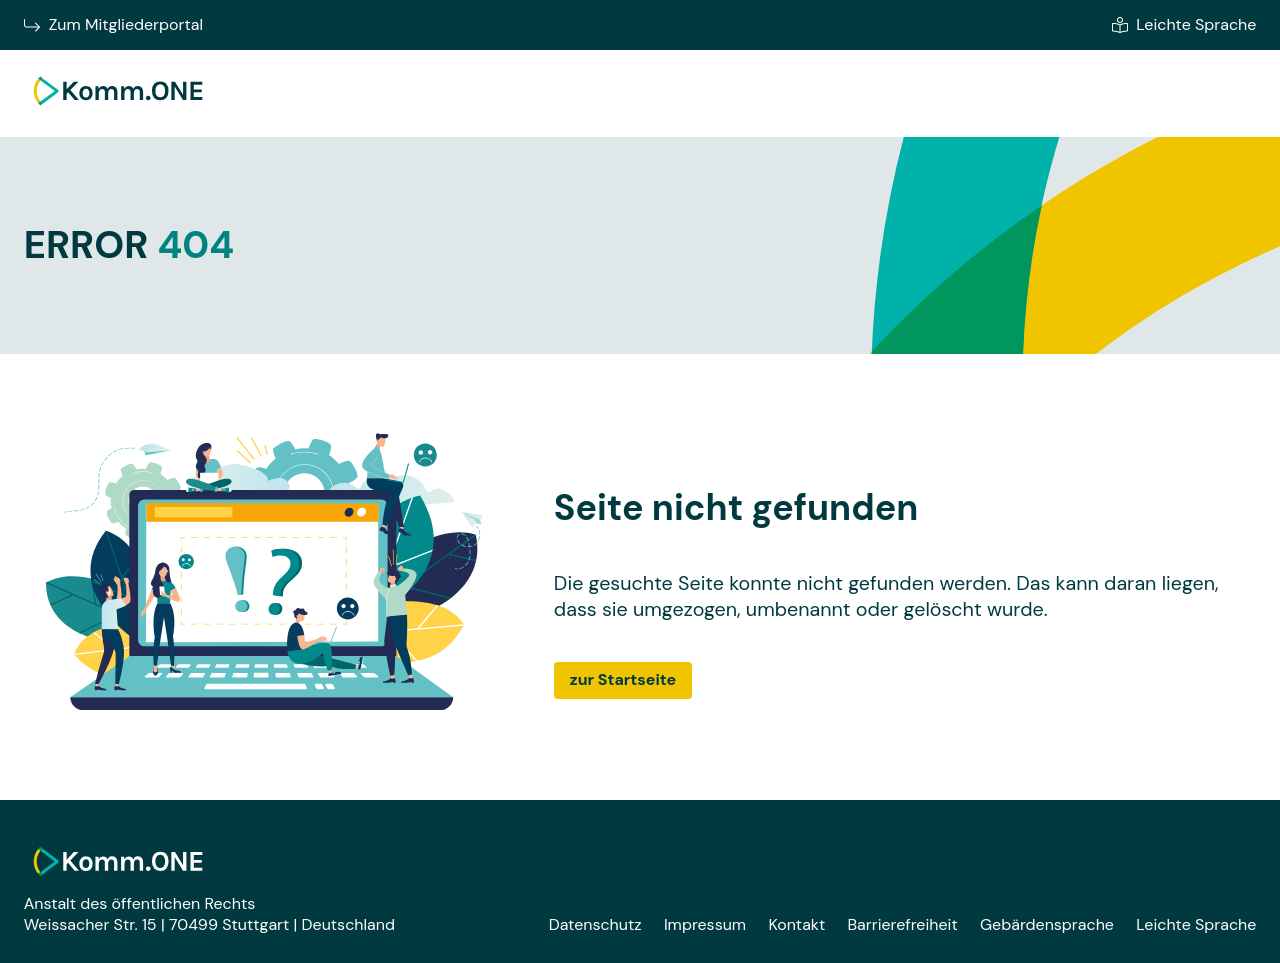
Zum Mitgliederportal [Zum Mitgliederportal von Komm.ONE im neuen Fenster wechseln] (113, 25)
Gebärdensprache (1047, 924)
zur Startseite (623, 679)
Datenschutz (595, 924)
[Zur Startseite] (118, 109)
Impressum (705, 924)
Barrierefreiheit (902, 924)
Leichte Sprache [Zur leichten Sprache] (1184, 25)
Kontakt (796, 924)
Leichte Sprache (1196, 924)
